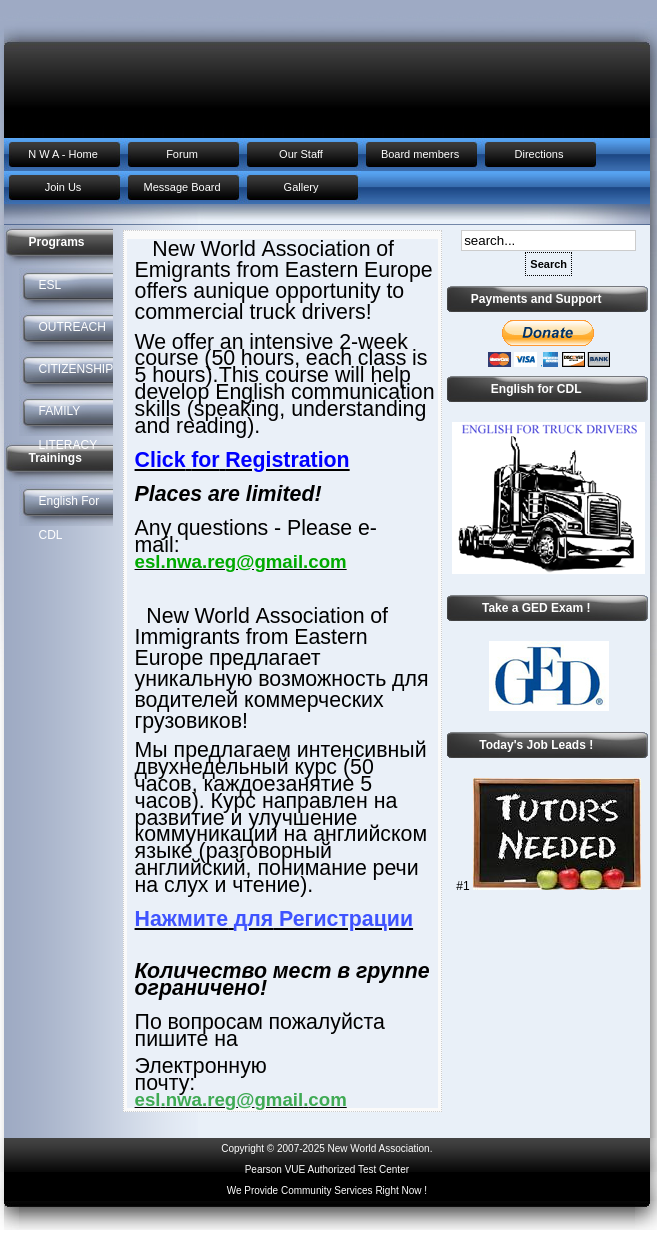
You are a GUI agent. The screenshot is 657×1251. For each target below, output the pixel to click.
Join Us (63, 187)
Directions (539, 154)
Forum (182, 154)
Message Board (181, 187)
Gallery (301, 187)
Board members (420, 154)
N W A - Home (63, 154)
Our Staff (301, 154)
